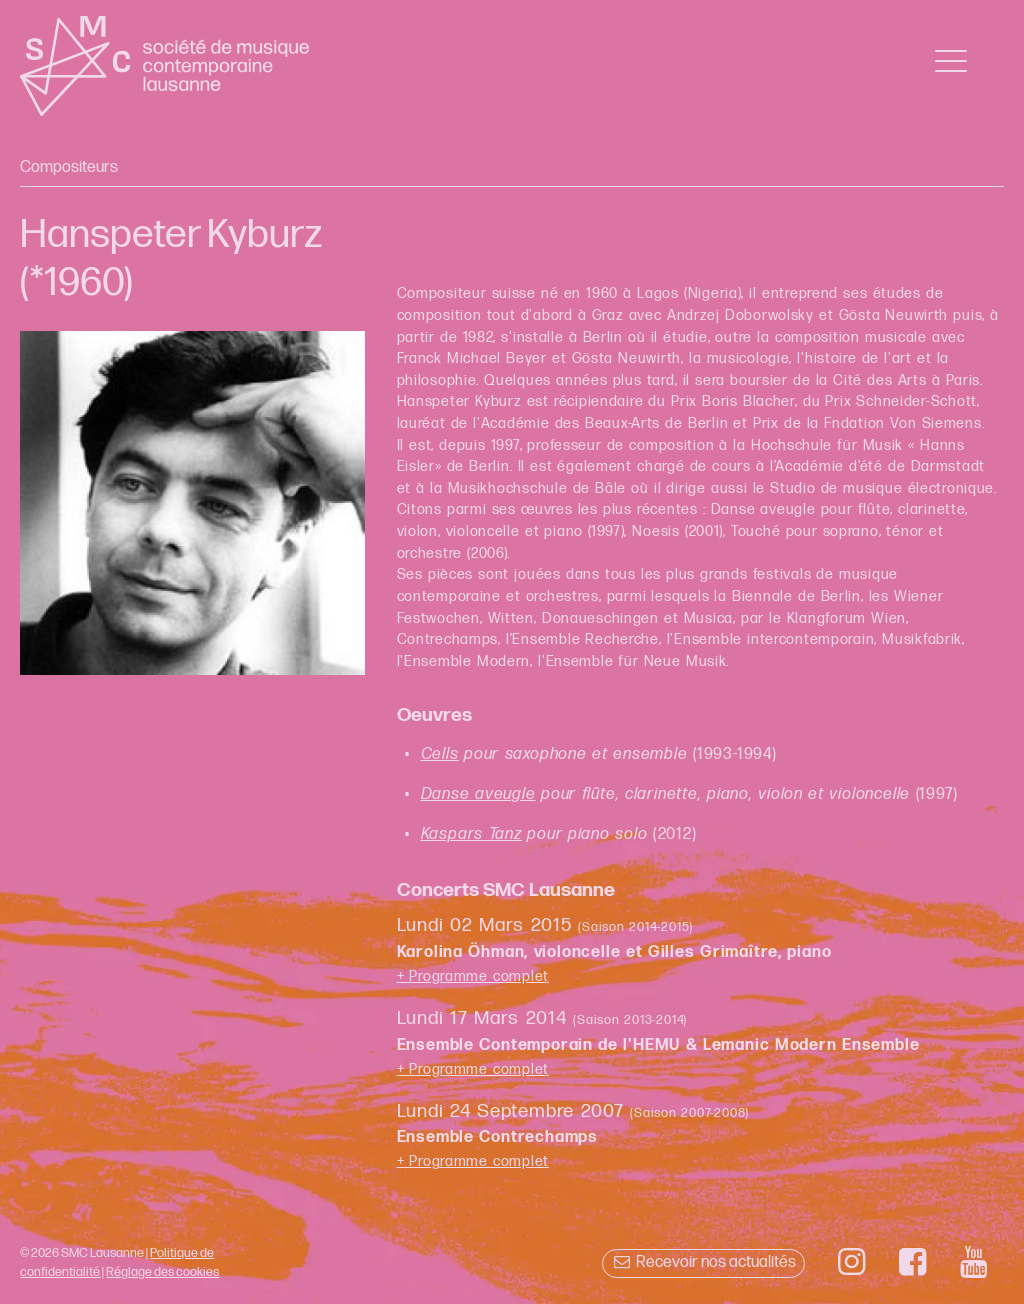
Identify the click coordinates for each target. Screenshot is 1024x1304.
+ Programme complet (473, 976)
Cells (440, 754)
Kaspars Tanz (471, 834)
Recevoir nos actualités (703, 1262)
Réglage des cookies (162, 1272)
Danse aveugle (478, 794)
